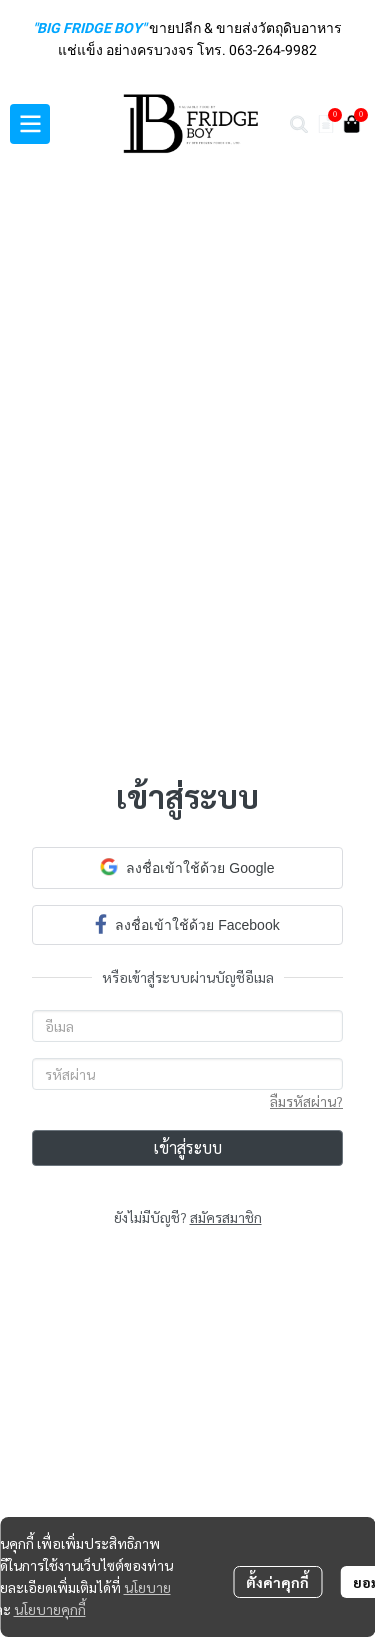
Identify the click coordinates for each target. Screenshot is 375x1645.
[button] (299, 124)
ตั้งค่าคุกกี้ (277, 1582)
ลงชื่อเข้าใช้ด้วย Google (187, 867)
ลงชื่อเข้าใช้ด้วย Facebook (187, 923)
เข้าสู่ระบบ (187, 1147)
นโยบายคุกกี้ (50, 1609)
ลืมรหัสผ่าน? (306, 1101)
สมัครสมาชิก (226, 1217)
